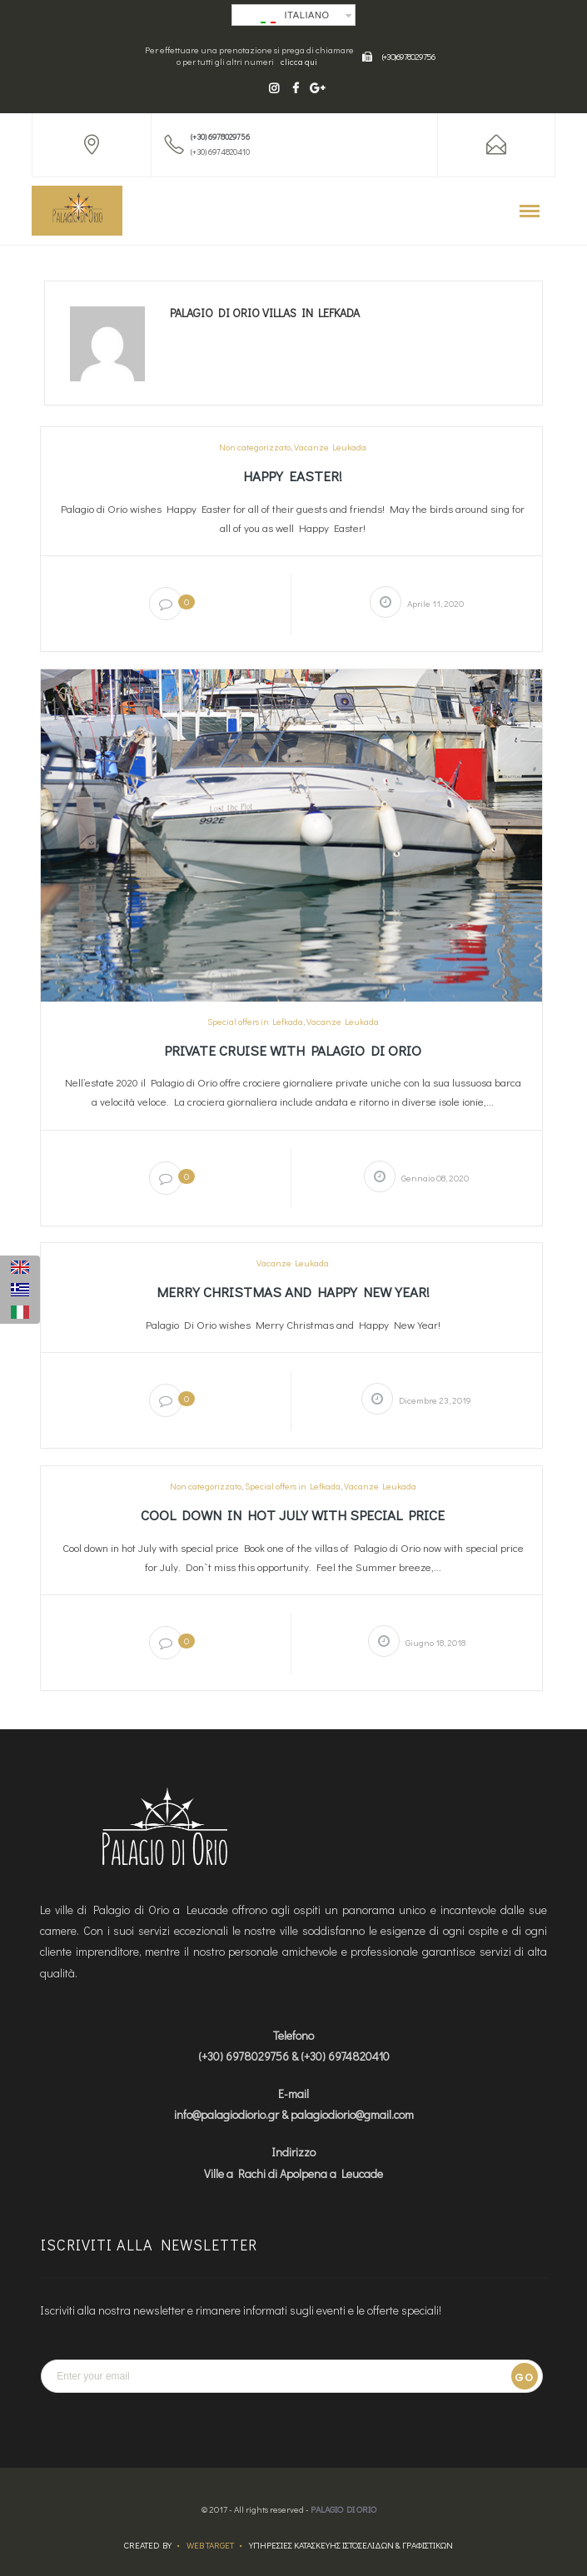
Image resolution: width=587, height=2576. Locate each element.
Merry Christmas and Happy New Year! (293, 1291)
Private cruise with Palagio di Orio (292, 1050)
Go (524, 2377)
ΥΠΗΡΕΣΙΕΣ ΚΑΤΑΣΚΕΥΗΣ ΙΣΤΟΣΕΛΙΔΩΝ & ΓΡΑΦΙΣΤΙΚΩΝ (351, 2545)
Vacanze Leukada (330, 447)
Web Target (210, 2545)
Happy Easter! (292, 475)
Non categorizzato (255, 447)
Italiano (295, 16)
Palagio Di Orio (343, 2509)
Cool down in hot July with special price (293, 1514)
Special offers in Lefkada (255, 1021)
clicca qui (299, 62)
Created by (148, 2545)
